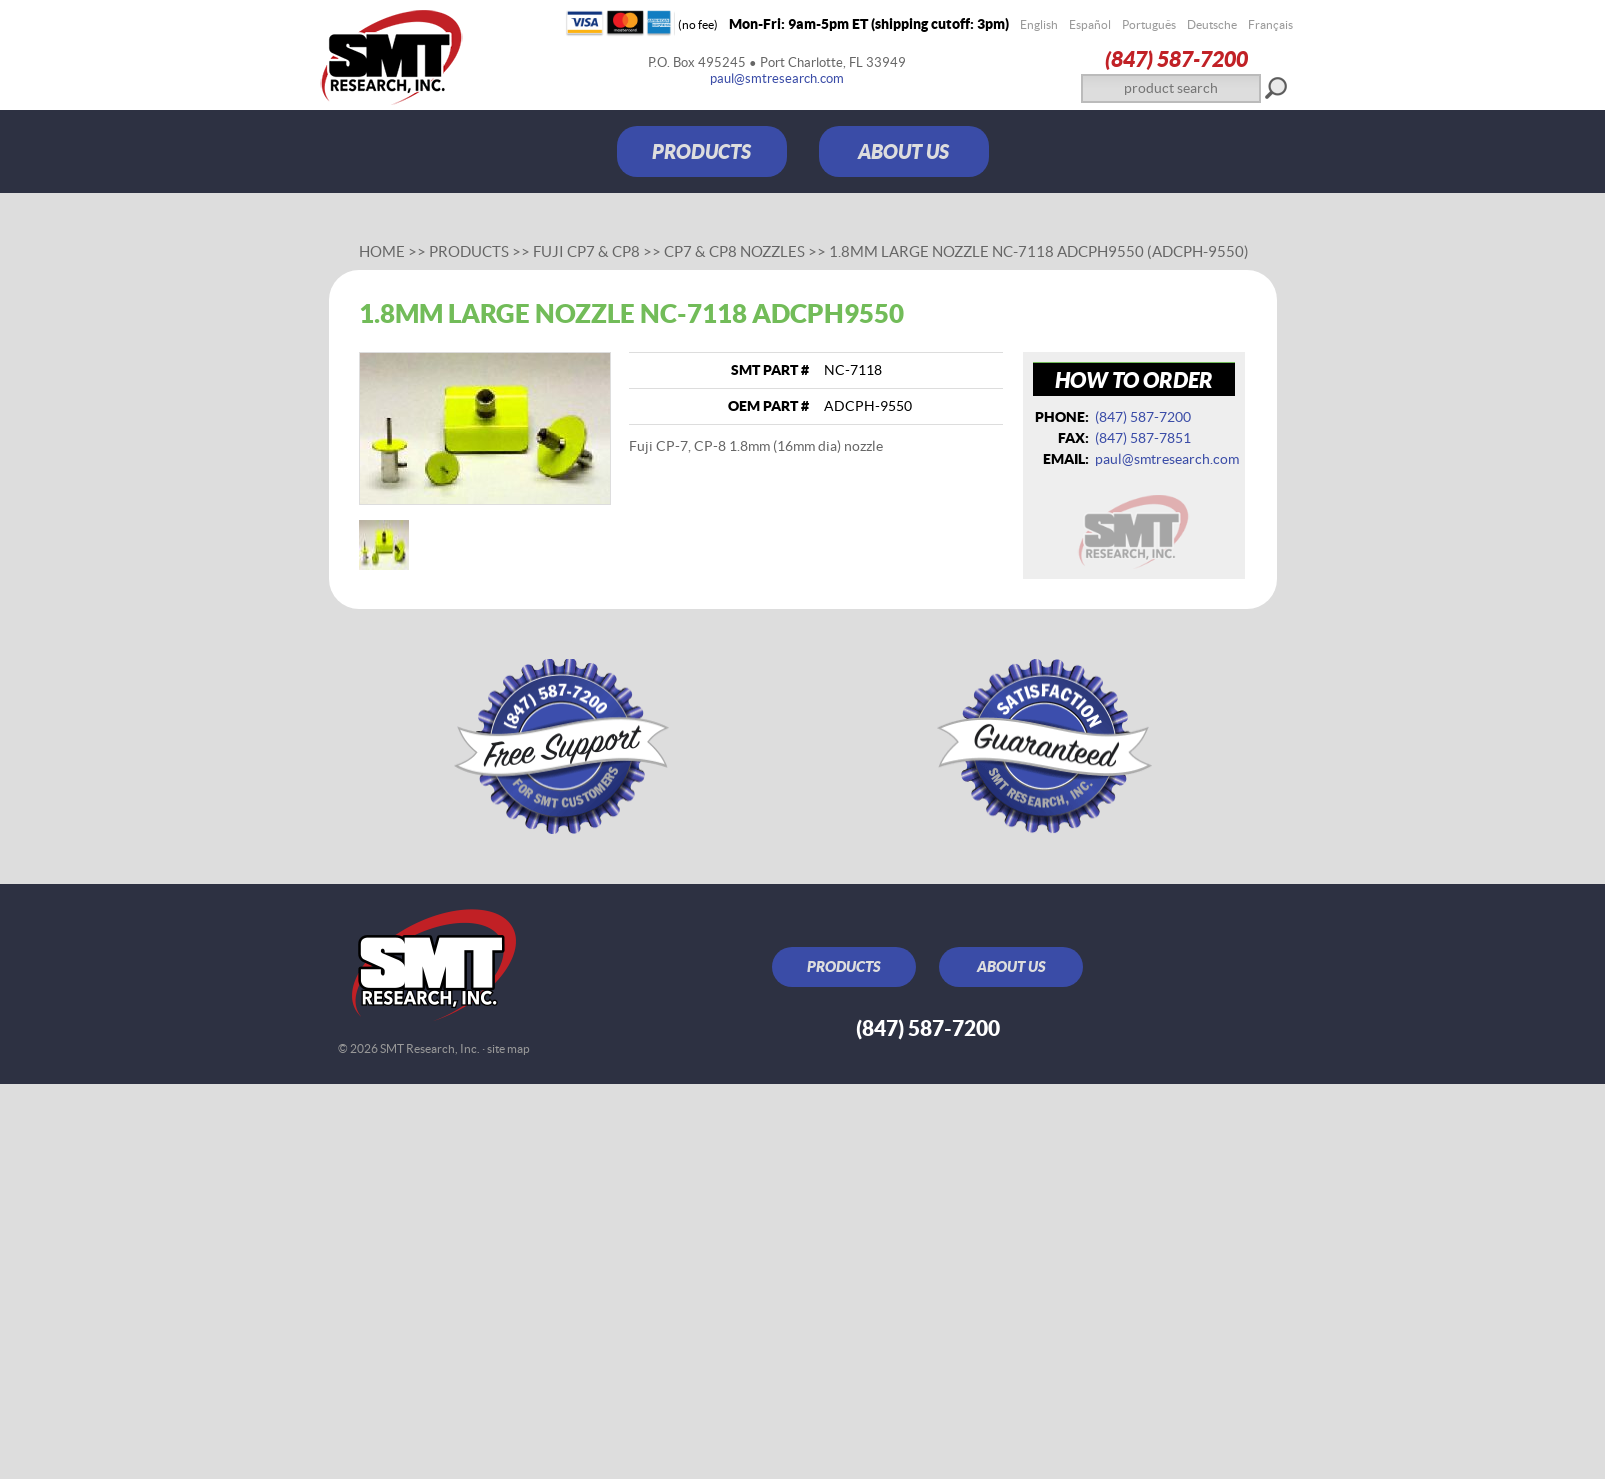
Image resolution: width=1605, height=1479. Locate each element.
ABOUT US (903, 151)
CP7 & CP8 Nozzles (734, 251)
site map (508, 1048)
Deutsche (1212, 24)
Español (1090, 24)
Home (382, 251)
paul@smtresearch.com (777, 78)
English (1039, 24)
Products (469, 251)
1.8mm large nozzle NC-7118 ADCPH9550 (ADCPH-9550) (1039, 251)
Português (1149, 24)
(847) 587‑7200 (1176, 58)
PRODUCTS (701, 151)
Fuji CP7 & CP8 (586, 251)
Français (1270, 24)
